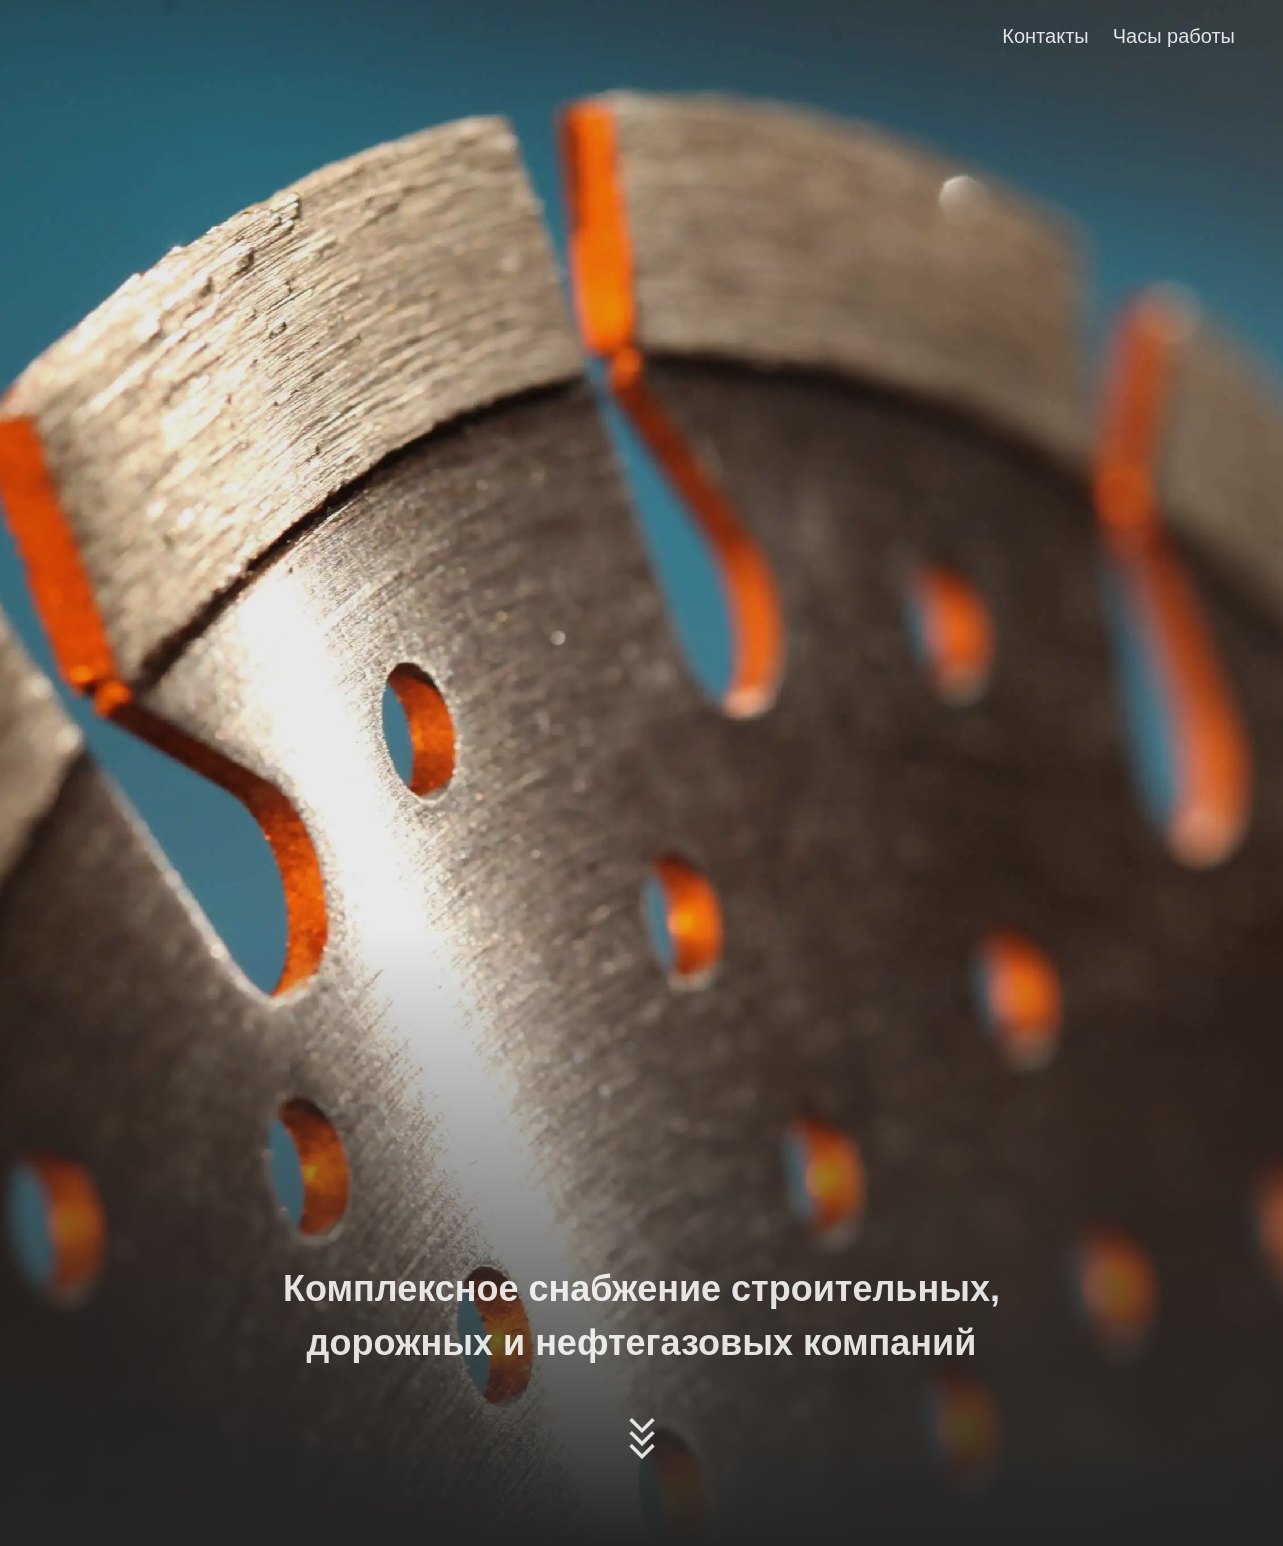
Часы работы (1174, 36)
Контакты (1045, 36)
